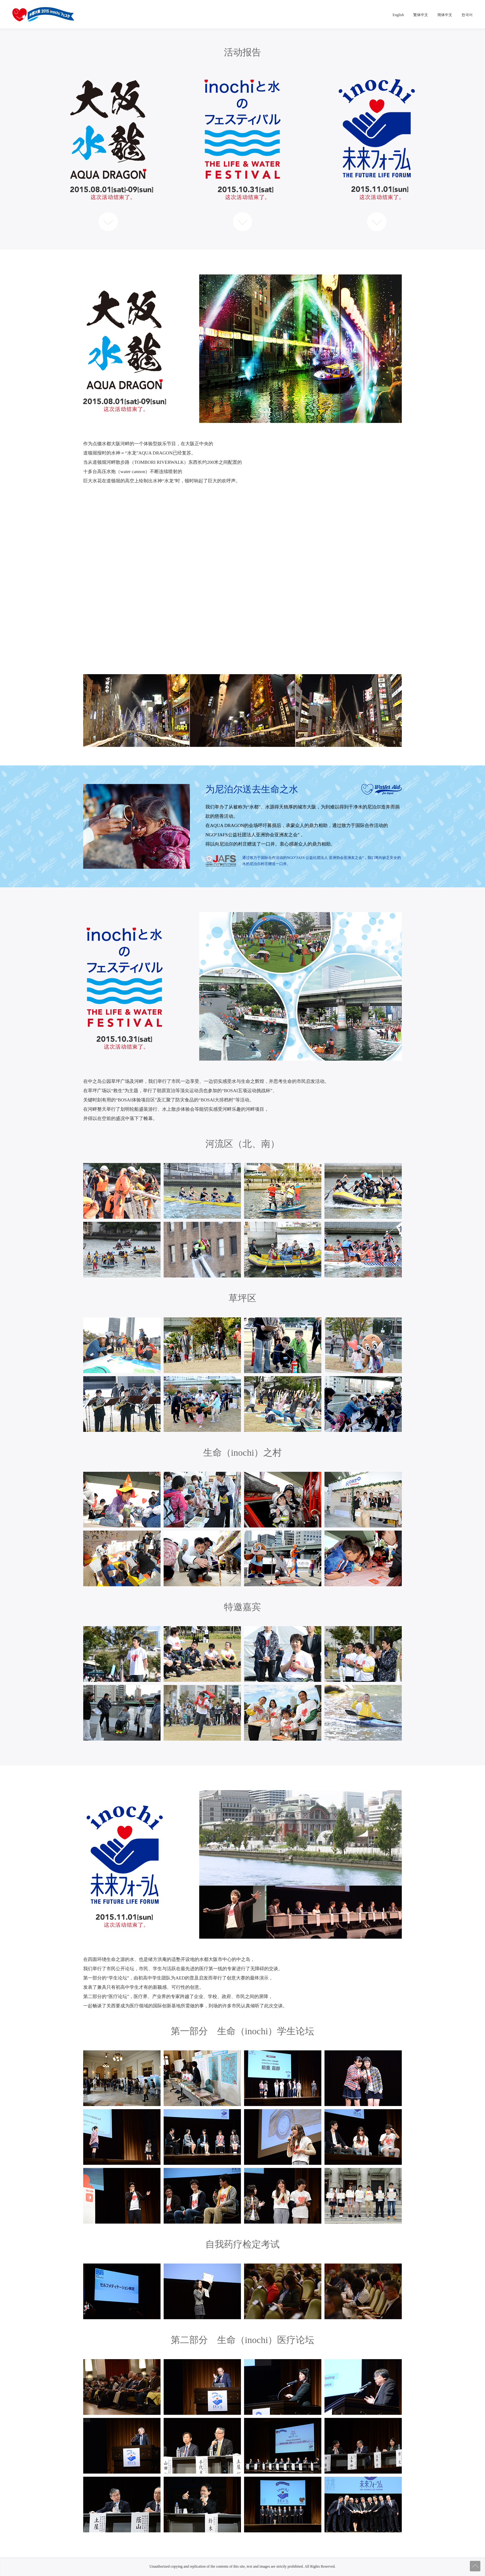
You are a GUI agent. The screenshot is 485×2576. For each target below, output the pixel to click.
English (398, 15)
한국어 (467, 15)
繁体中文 (420, 15)
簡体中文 (444, 15)
